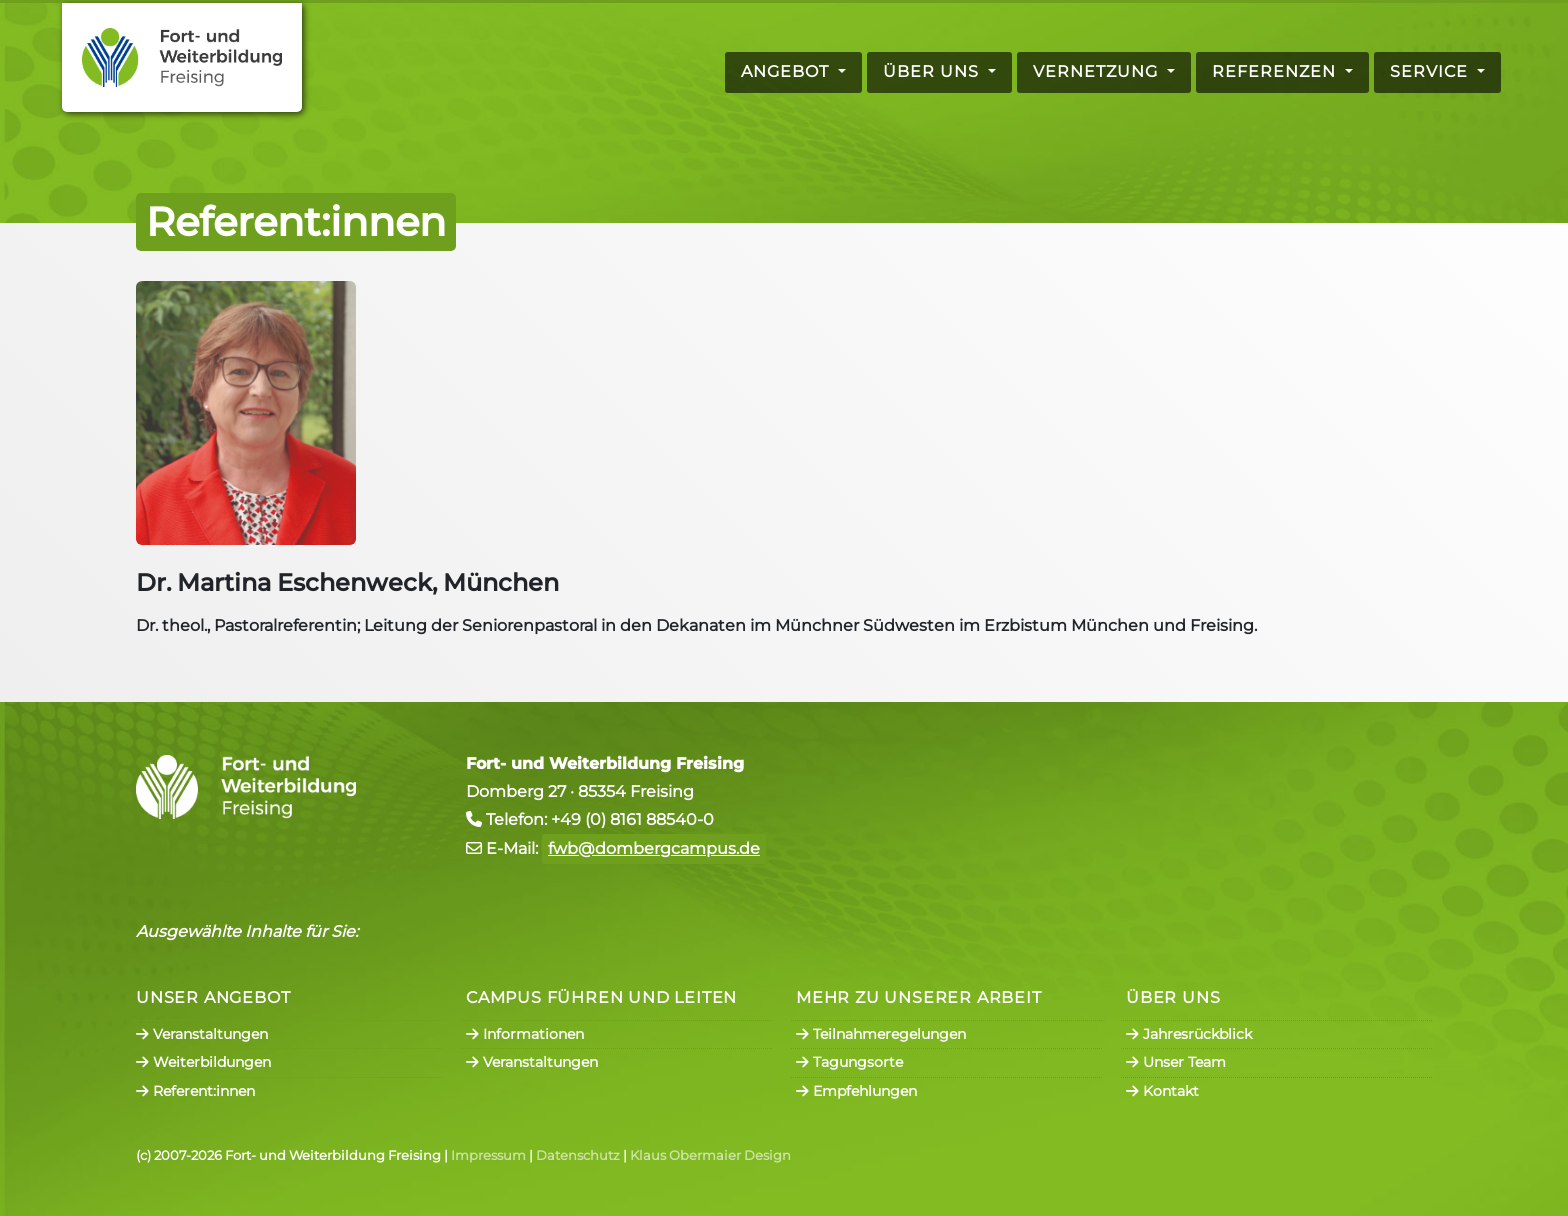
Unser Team (1176, 1062)
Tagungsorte (849, 1062)
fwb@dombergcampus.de (654, 848)
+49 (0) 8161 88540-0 (632, 819)
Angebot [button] (787, 71)
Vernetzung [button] (1098, 71)
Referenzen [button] (1276, 71)
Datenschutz (578, 1155)
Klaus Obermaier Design (710, 1155)
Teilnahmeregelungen (881, 1034)
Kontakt (1162, 1091)
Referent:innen (195, 1091)
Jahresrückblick (1189, 1034)
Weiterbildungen (203, 1062)
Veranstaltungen (202, 1034)
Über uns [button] (933, 71)
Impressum (488, 1155)
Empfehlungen (856, 1091)
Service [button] (1431, 71)
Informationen (525, 1034)
